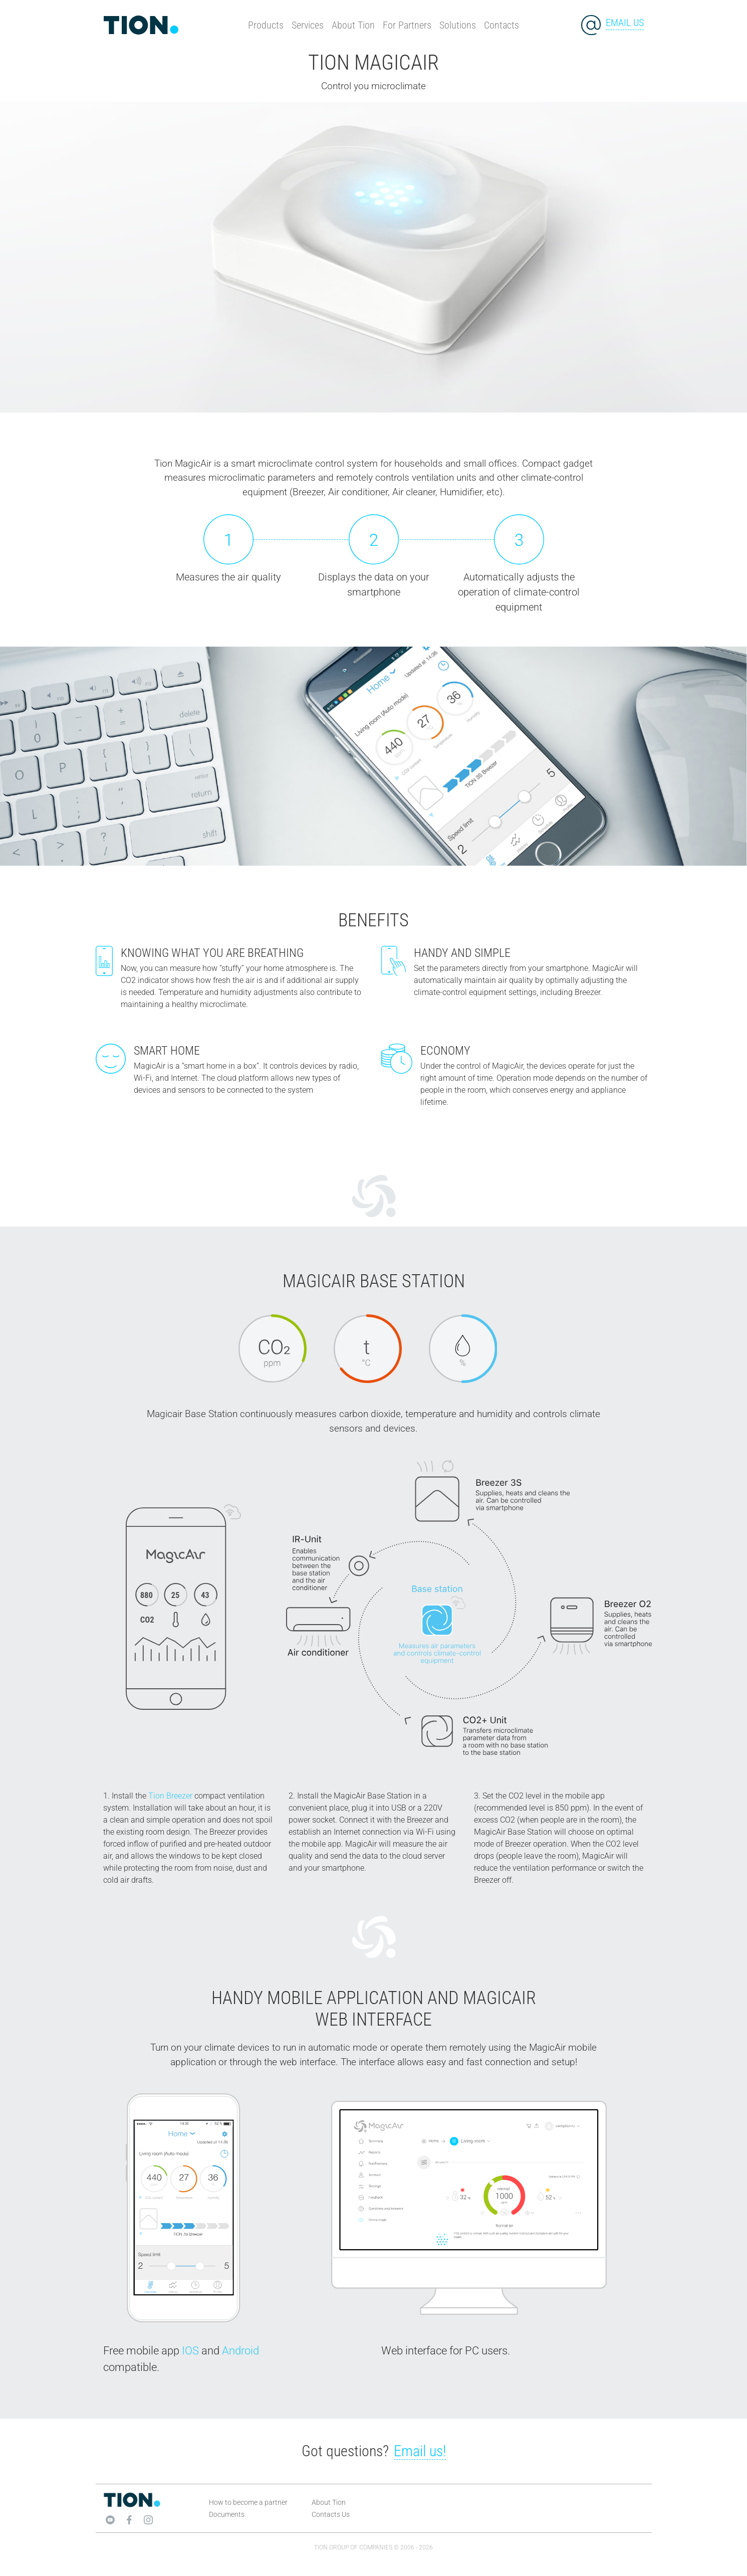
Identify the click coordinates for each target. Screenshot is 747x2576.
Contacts (501, 25)
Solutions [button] (457, 25)
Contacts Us (331, 2514)
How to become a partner (248, 2502)
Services (308, 25)
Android (240, 2350)
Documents (226, 2514)
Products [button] (266, 25)
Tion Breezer (170, 1796)
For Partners (407, 25)
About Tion (353, 25)
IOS (190, 2350)
